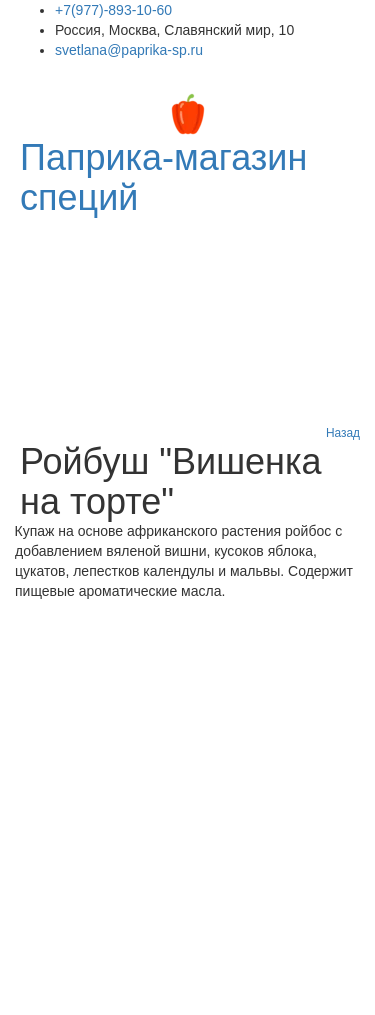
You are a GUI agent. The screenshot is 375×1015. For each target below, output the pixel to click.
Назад (343, 433)
